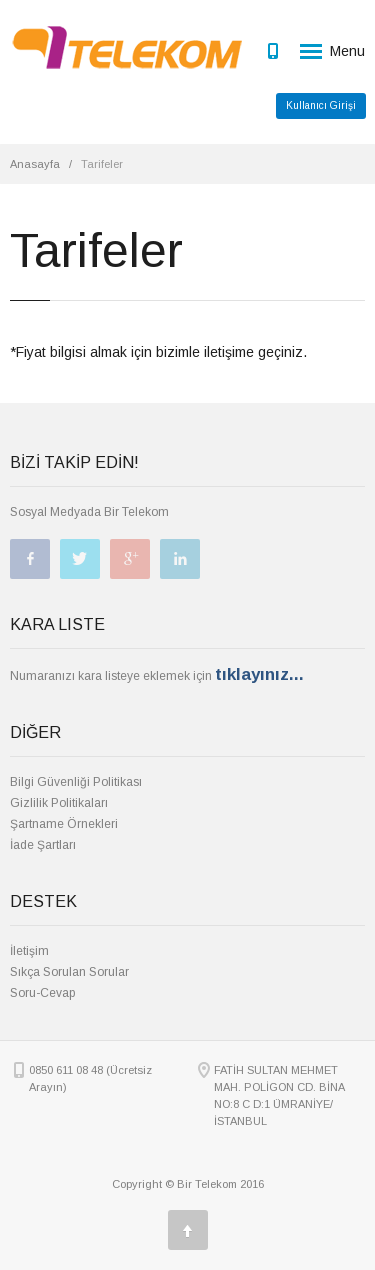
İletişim (29, 951)
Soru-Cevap (42, 993)
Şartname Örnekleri (64, 824)
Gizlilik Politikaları (59, 803)
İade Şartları (43, 845)
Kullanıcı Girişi (321, 105)
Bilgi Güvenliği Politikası (76, 782)
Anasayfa (35, 164)
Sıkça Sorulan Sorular (69, 972)
